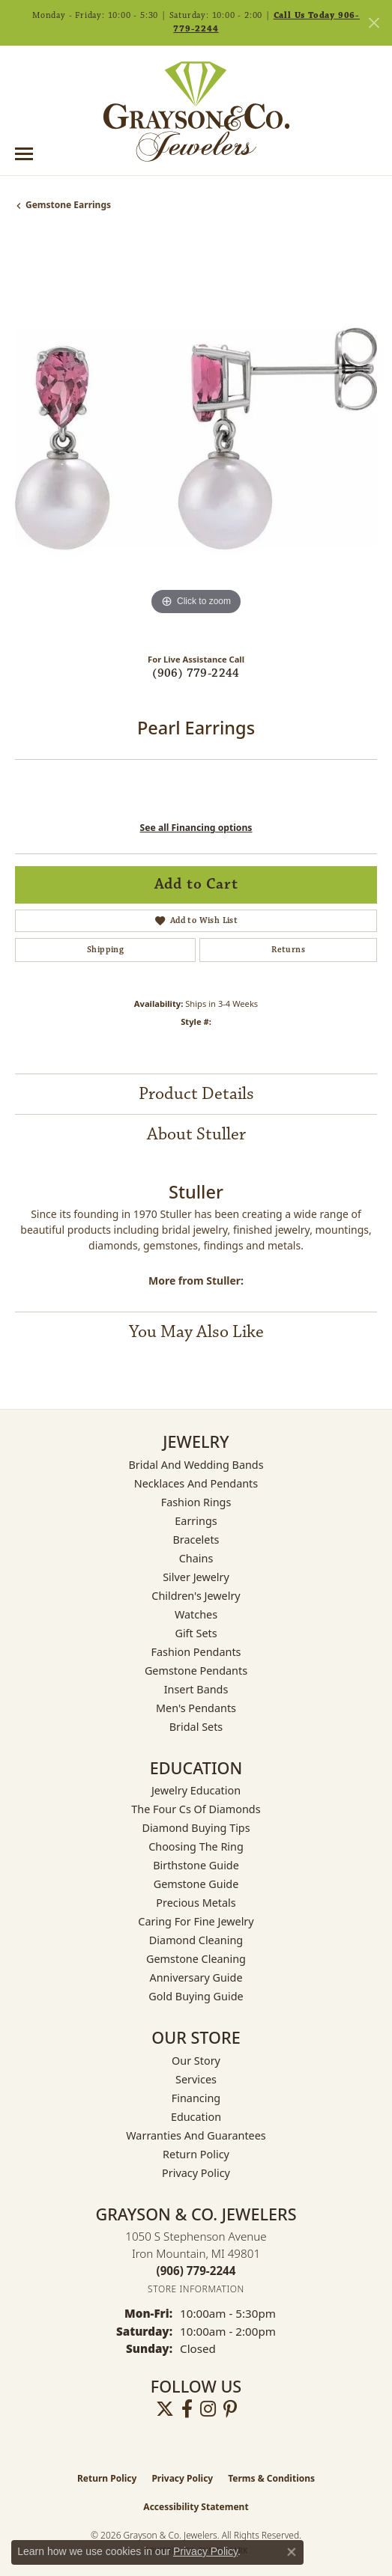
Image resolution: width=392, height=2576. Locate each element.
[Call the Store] (196, 2270)
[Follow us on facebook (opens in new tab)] (187, 2409)
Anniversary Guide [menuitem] (195, 1977)
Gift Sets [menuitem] (196, 1633)
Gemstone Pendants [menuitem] (196, 1670)
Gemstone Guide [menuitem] (196, 1884)
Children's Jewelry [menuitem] (195, 1596)
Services (196, 2079)
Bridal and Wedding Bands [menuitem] (195, 1465)
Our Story (196, 2060)
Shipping (105, 949)
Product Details (196, 1094)
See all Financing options (196, 827)
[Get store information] (196, 2289)
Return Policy (196, 2154)
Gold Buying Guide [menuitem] (195, 1996)
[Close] (373, 22)
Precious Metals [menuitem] (195, 1903)
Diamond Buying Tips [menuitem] (196, 1828)
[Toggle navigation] (24, 154)
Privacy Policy (196, 2173)
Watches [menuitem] (196, 1614)
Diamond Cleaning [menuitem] (196, 1940)
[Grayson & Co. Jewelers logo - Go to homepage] (196, 111)
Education (196, 2117)
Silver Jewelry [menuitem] (196, 1577)
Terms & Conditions (271, 2478)
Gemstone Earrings (68, 204)
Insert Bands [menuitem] (196, 1689)
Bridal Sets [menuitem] (196, 1727)
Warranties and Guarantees (195, 2135)
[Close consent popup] (291, 2552)
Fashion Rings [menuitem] (196, 1502)
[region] (196, 438)
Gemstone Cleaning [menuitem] (196, 1959)
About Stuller (196, 1134)
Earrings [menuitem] (196, 1521)
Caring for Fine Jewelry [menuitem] (195, 1921)
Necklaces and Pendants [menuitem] (196, 1483)
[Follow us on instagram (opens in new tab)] (208, 2409)
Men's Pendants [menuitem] (196, 1708)
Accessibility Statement (195, 2506)
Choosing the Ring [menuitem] (196, 1846)
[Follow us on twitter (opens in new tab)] (165, 2409)
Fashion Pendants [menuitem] (196, 1652)
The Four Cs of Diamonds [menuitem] (195, 1809)
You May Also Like (196, 1332)
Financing (196, 2098)
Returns (288, 949)
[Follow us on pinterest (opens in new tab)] (230, 2409)
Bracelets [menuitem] (195, 1539)
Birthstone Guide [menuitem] (196, 1865)
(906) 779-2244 (196, 673)
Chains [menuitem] (196, 1558)
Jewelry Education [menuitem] (196, 1790)
